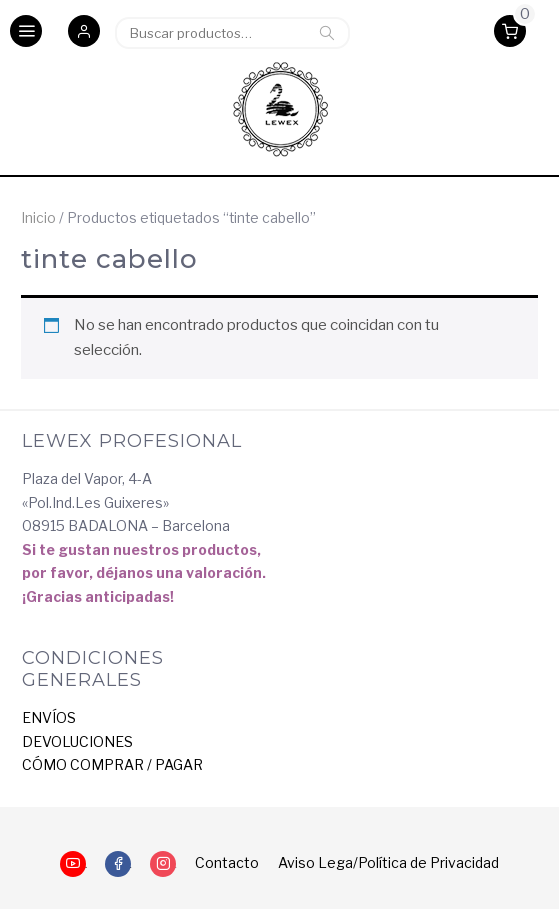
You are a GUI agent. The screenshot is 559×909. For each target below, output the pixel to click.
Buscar (327, 33)
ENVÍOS (49, 717)
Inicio (38, 218)
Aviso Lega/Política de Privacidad (388, 862)
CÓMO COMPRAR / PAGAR (112, 764)
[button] (84, 33)
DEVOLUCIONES (77, 741)
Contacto (227, 862)
